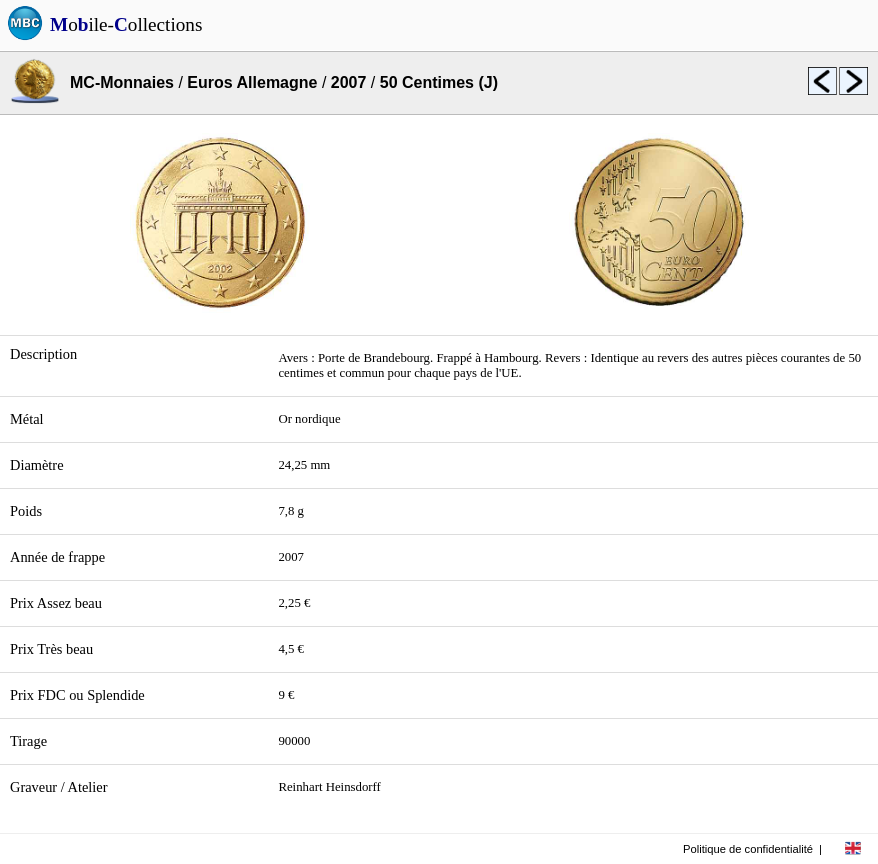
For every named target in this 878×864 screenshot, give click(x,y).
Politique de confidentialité (748, 849)
